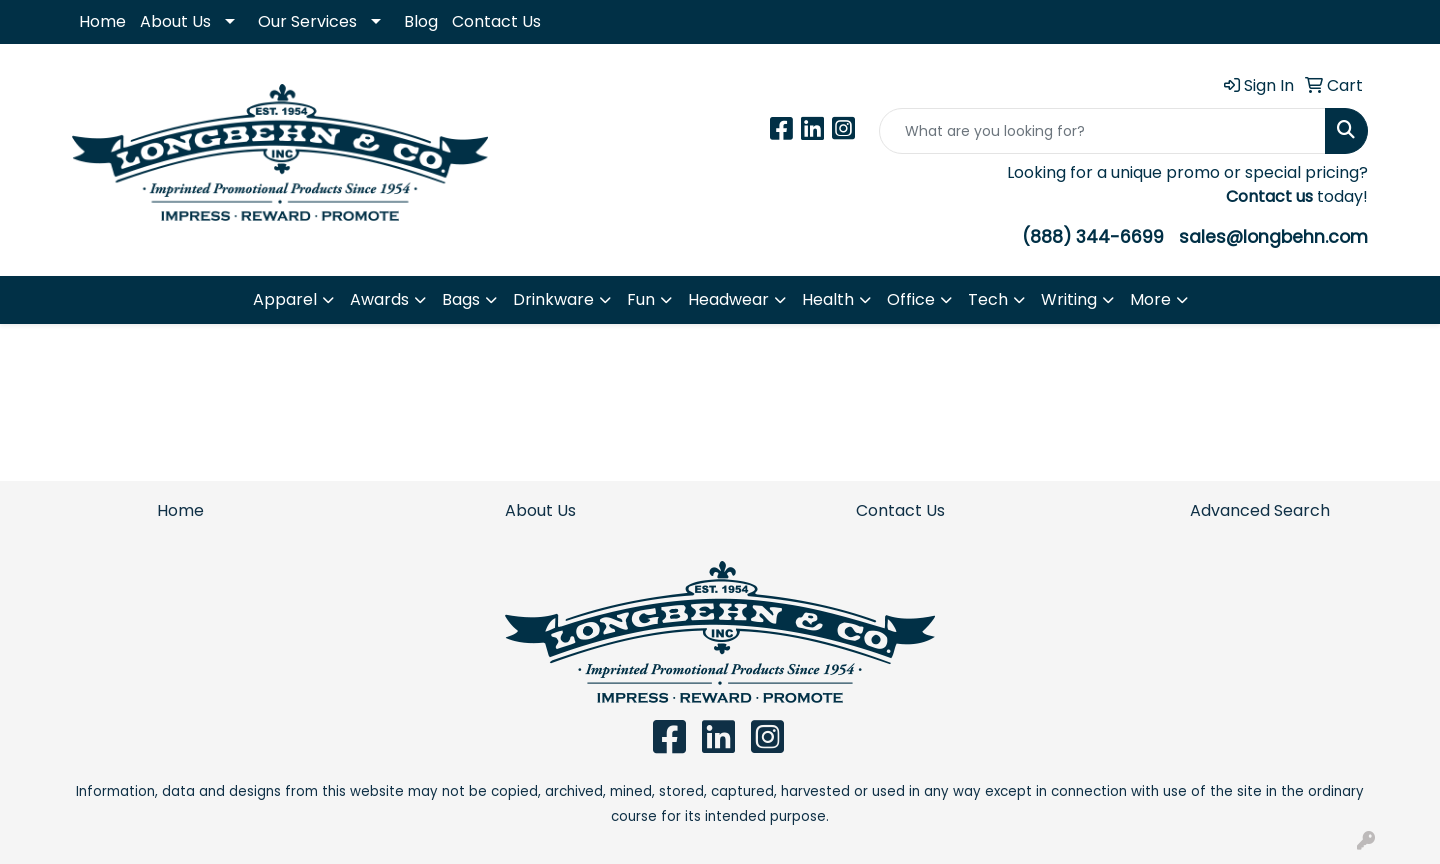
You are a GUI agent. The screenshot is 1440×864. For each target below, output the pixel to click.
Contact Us (496, 21)
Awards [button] (379, 299)
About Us (175, 21)
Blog (421, 21)
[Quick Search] (1102, 131)
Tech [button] (988, 299)
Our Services (307, 21)
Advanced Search (1260, 510)
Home (102, 21)
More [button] (1150, 299)
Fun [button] (641, 299)
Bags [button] (461, 299)
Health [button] (828, 299)
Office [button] (911, 299)
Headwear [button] (728, 299)
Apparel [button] (285, 299)
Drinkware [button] (553, 299)
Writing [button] (1069, 299)
